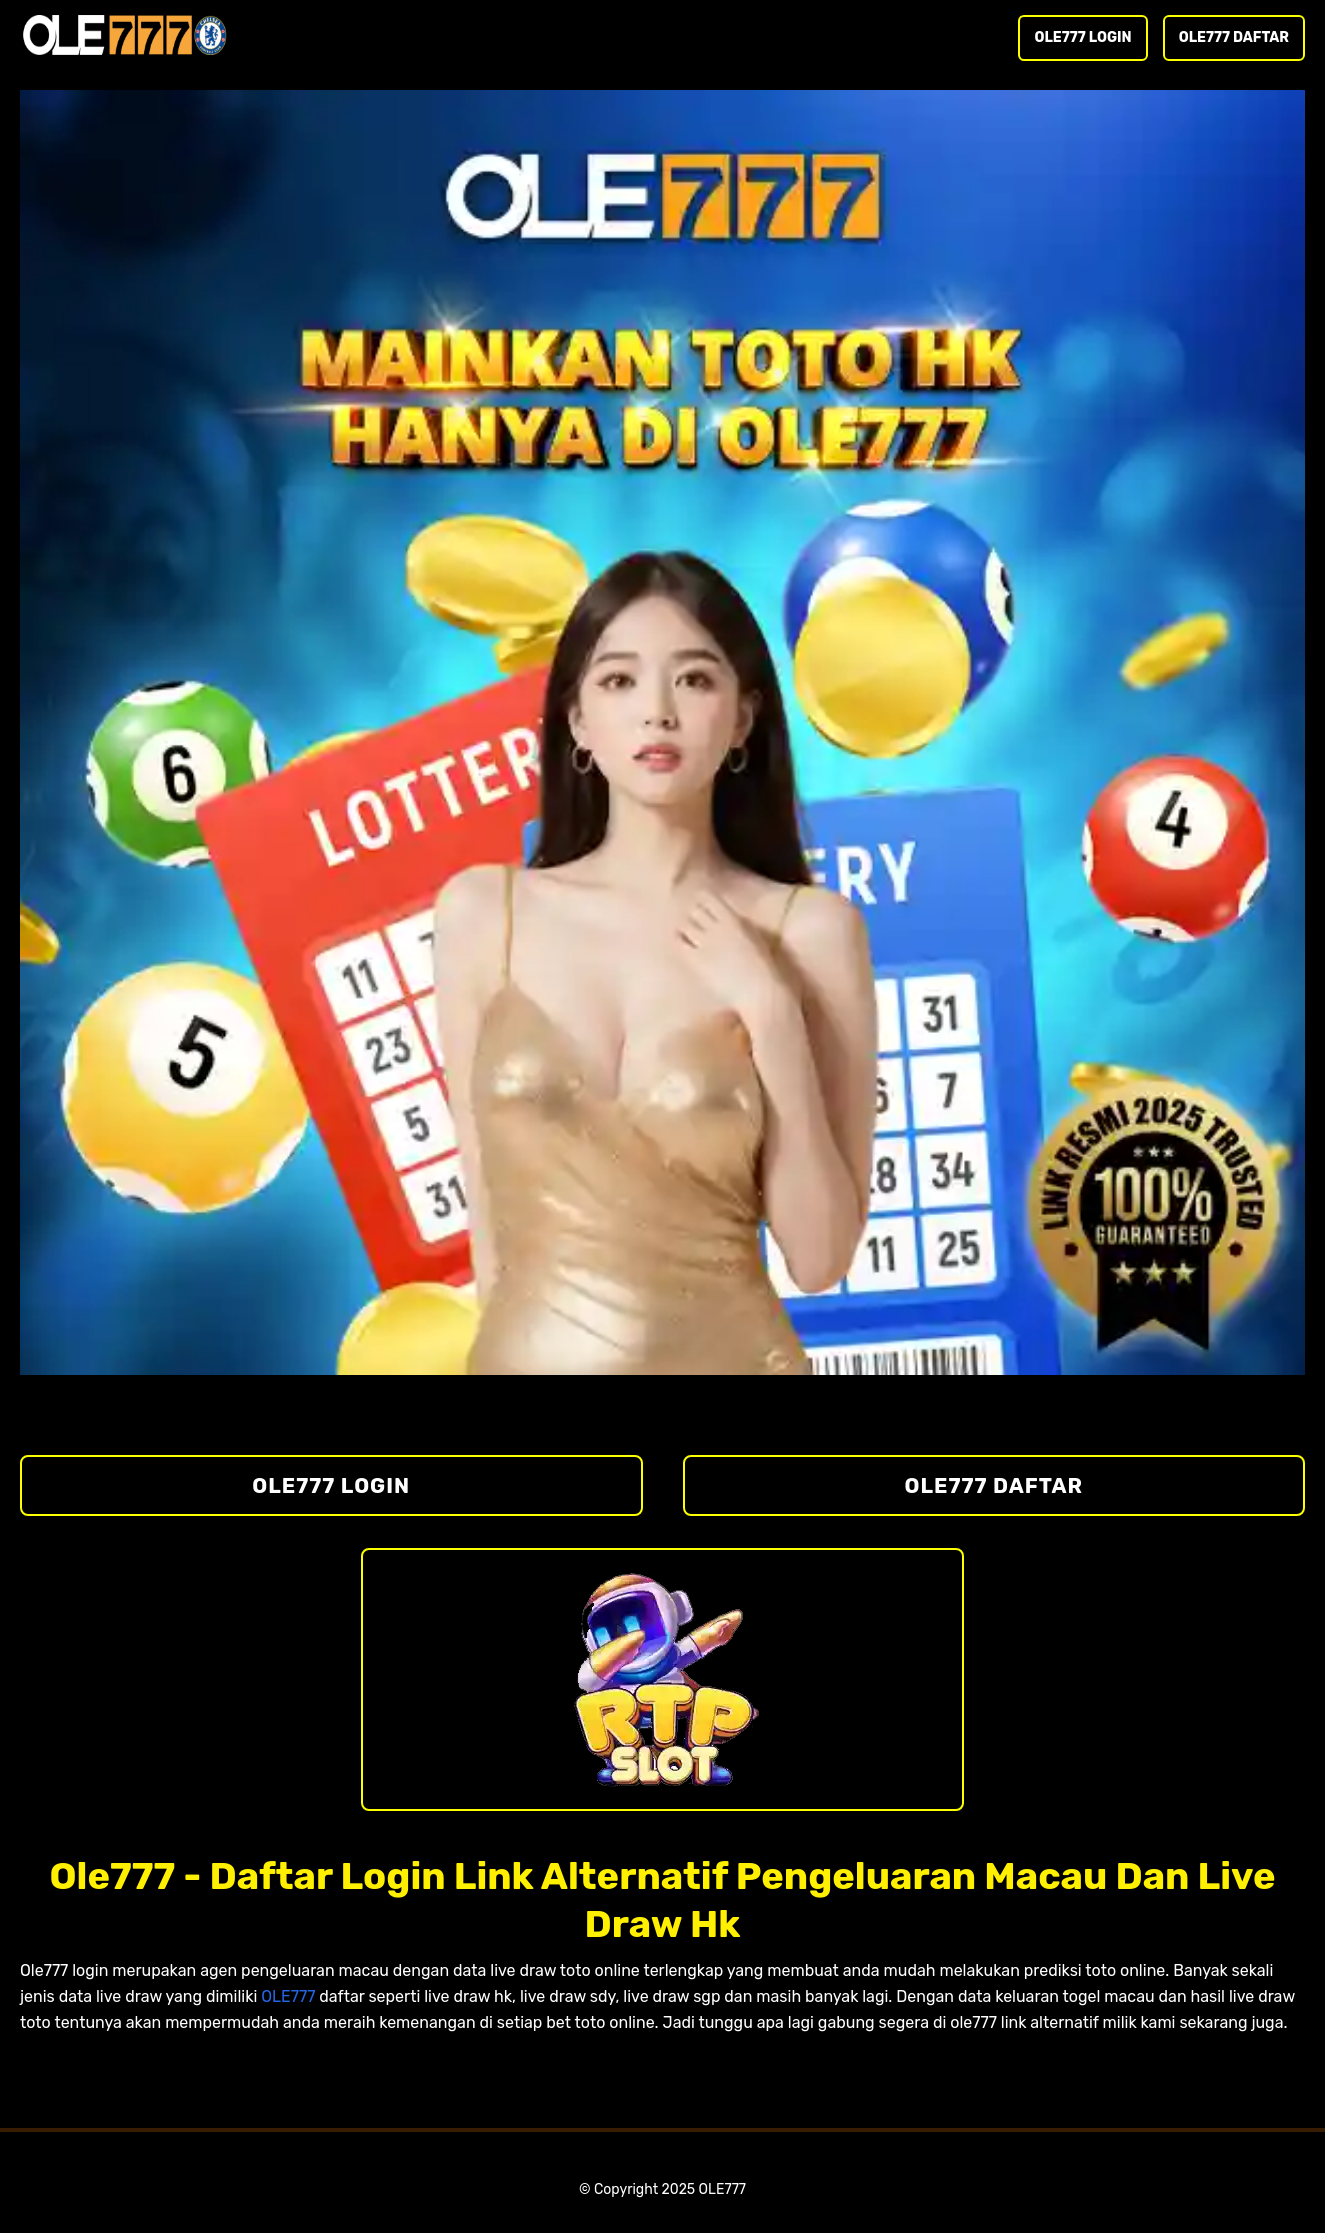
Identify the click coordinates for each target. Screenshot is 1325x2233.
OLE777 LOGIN (1082, 37)
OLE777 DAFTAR (1234, 37)
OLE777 (288, 1996)
